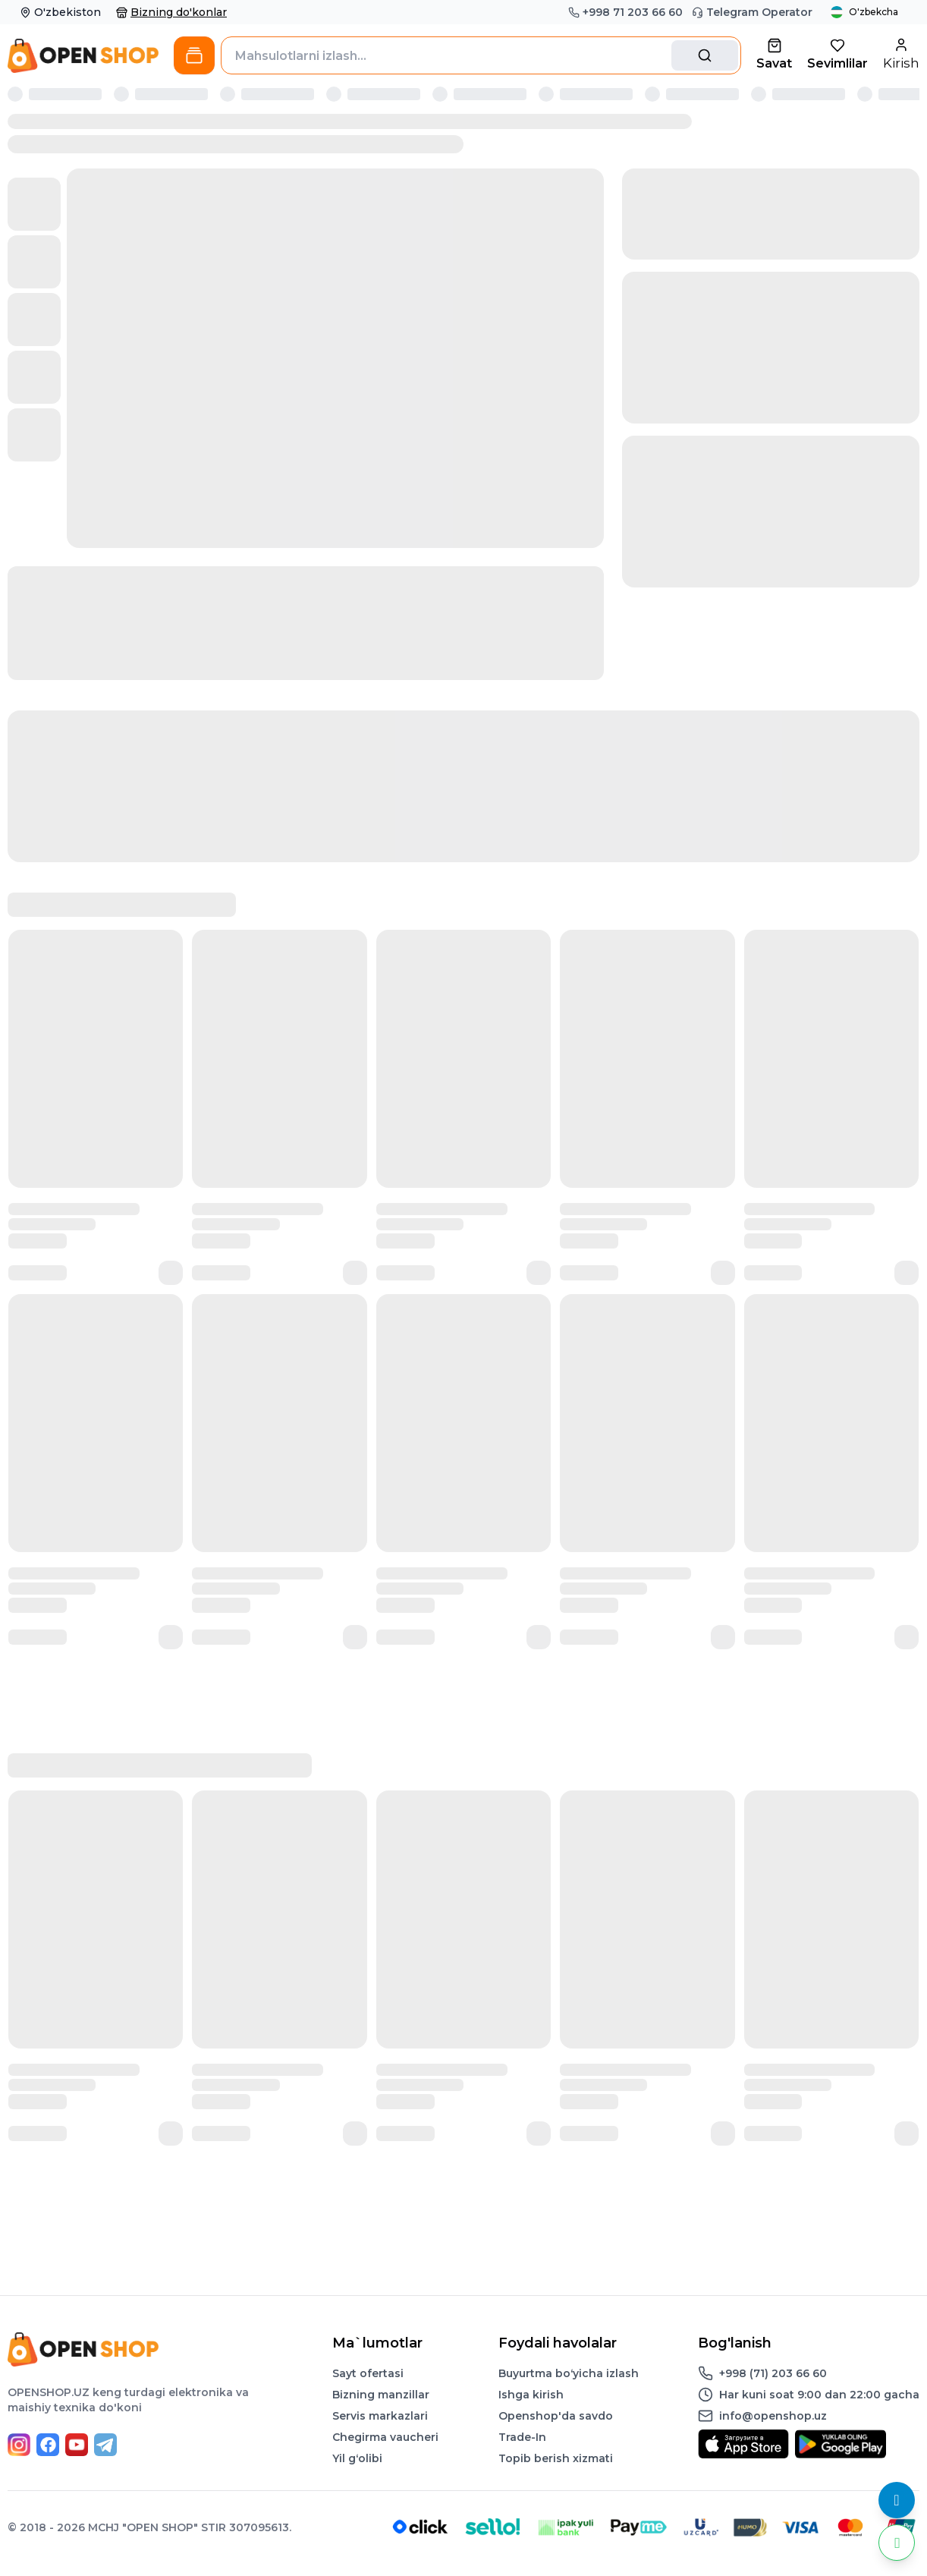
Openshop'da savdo (555, 2416)
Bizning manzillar (380, 2394)
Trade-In (522, 2437)
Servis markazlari (380, 2416)
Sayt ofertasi (368, 2373)
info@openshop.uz (773, 2416)
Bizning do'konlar (171, 12)
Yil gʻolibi (357, 2458)
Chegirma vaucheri (385, 2437)
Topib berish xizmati (555, 2458)
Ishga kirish (531, 2394)
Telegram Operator (752, 12)
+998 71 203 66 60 (625, 12)
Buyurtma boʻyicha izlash (568, 2373)
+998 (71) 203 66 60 (773, 2373)
